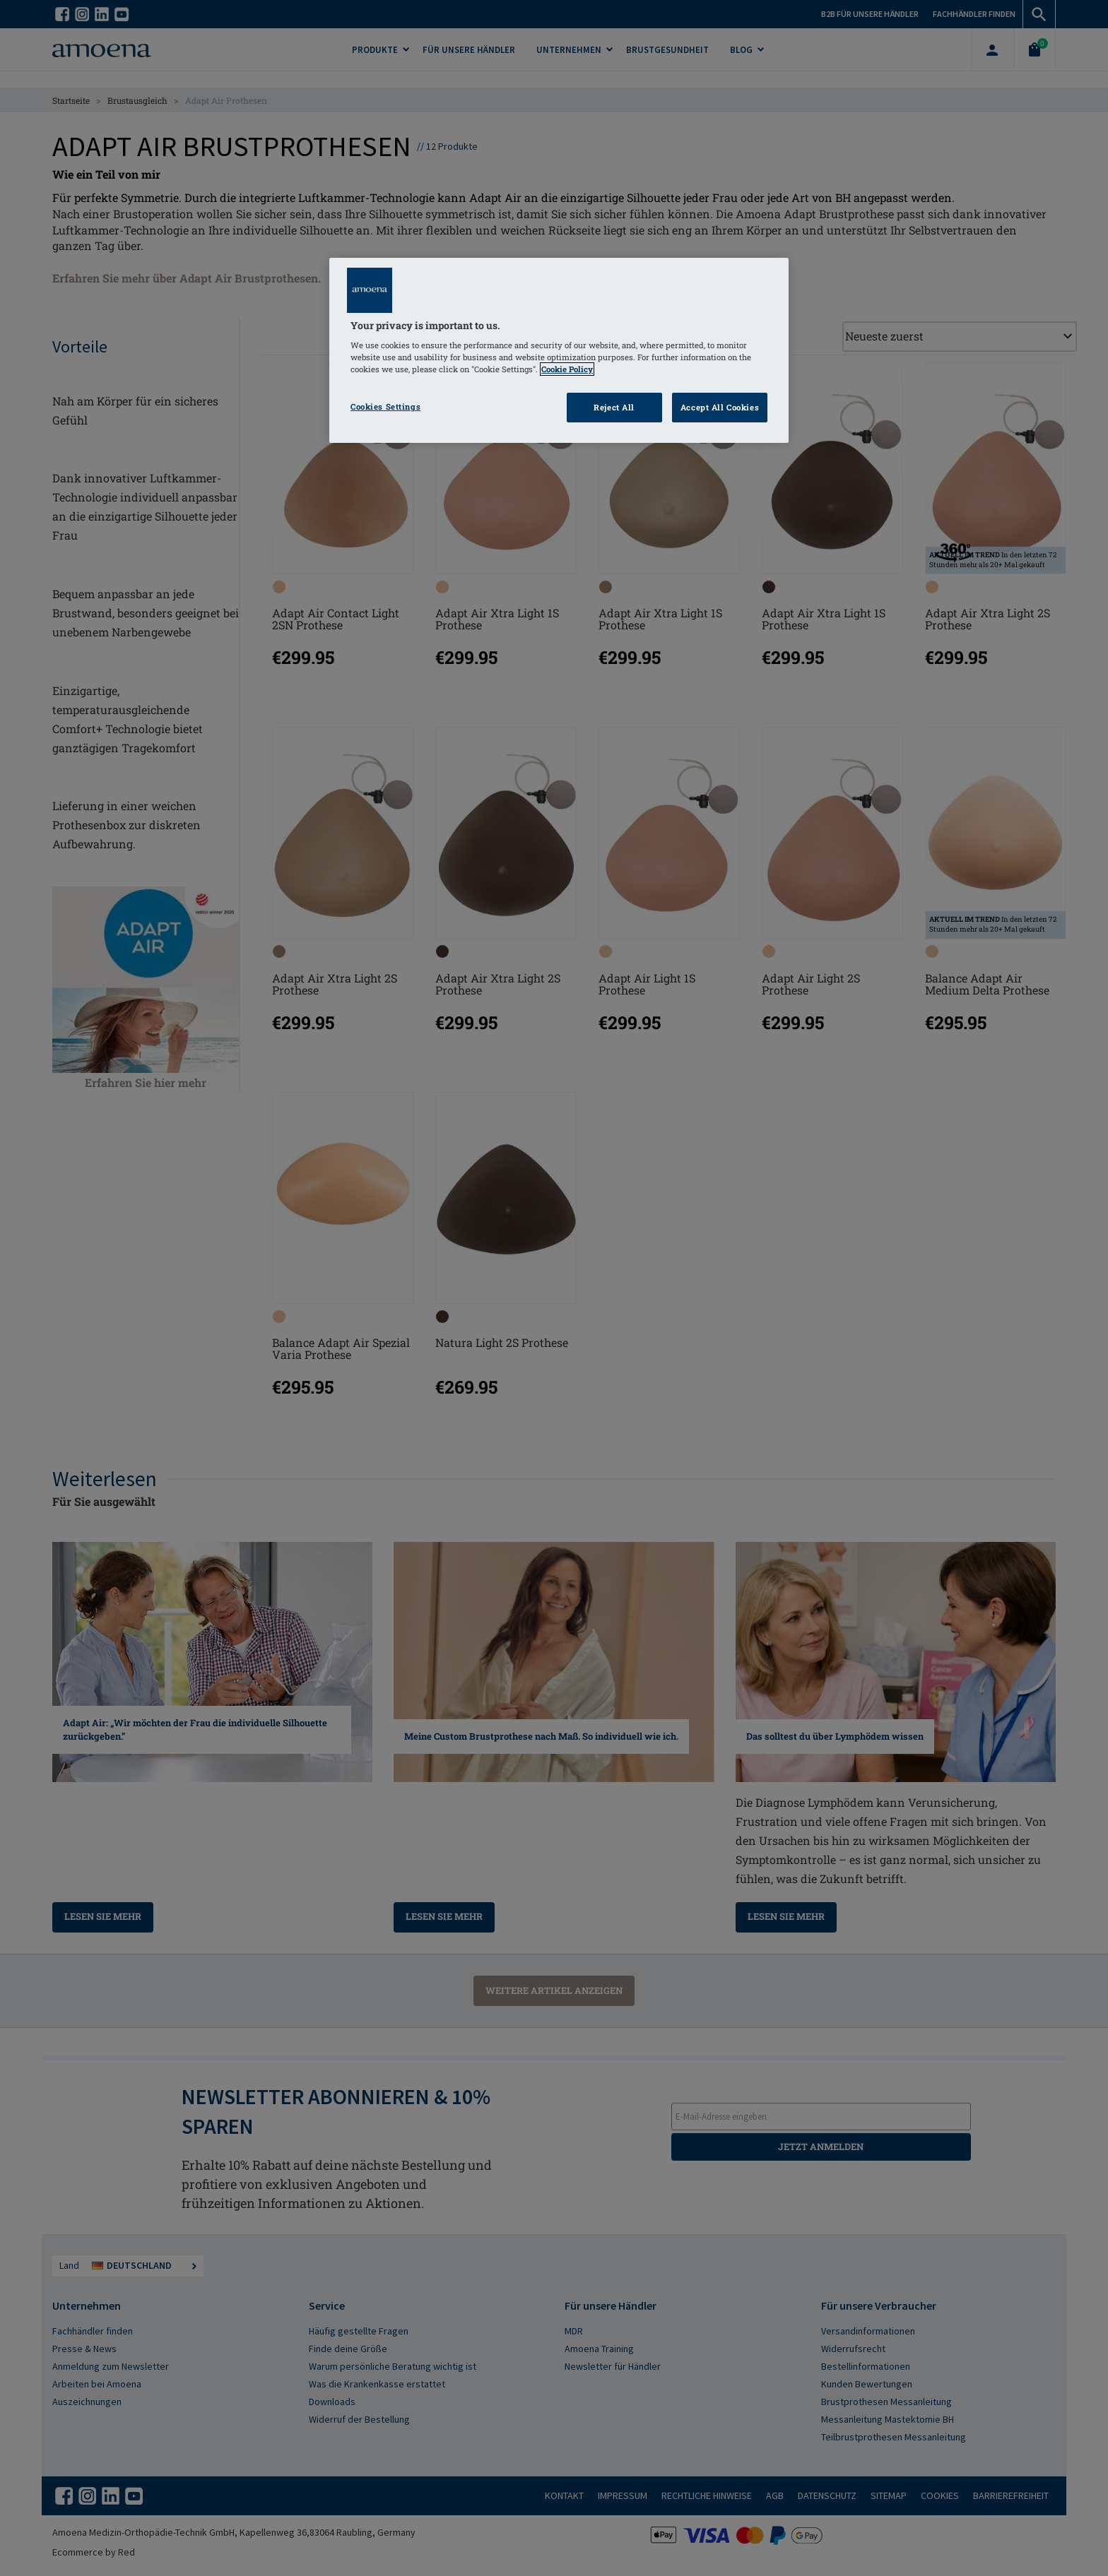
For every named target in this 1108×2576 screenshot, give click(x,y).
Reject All (614, 407)
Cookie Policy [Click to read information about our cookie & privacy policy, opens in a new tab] (567, 369)
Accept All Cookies (719, 407)
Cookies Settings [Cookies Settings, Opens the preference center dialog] (385, 406)
